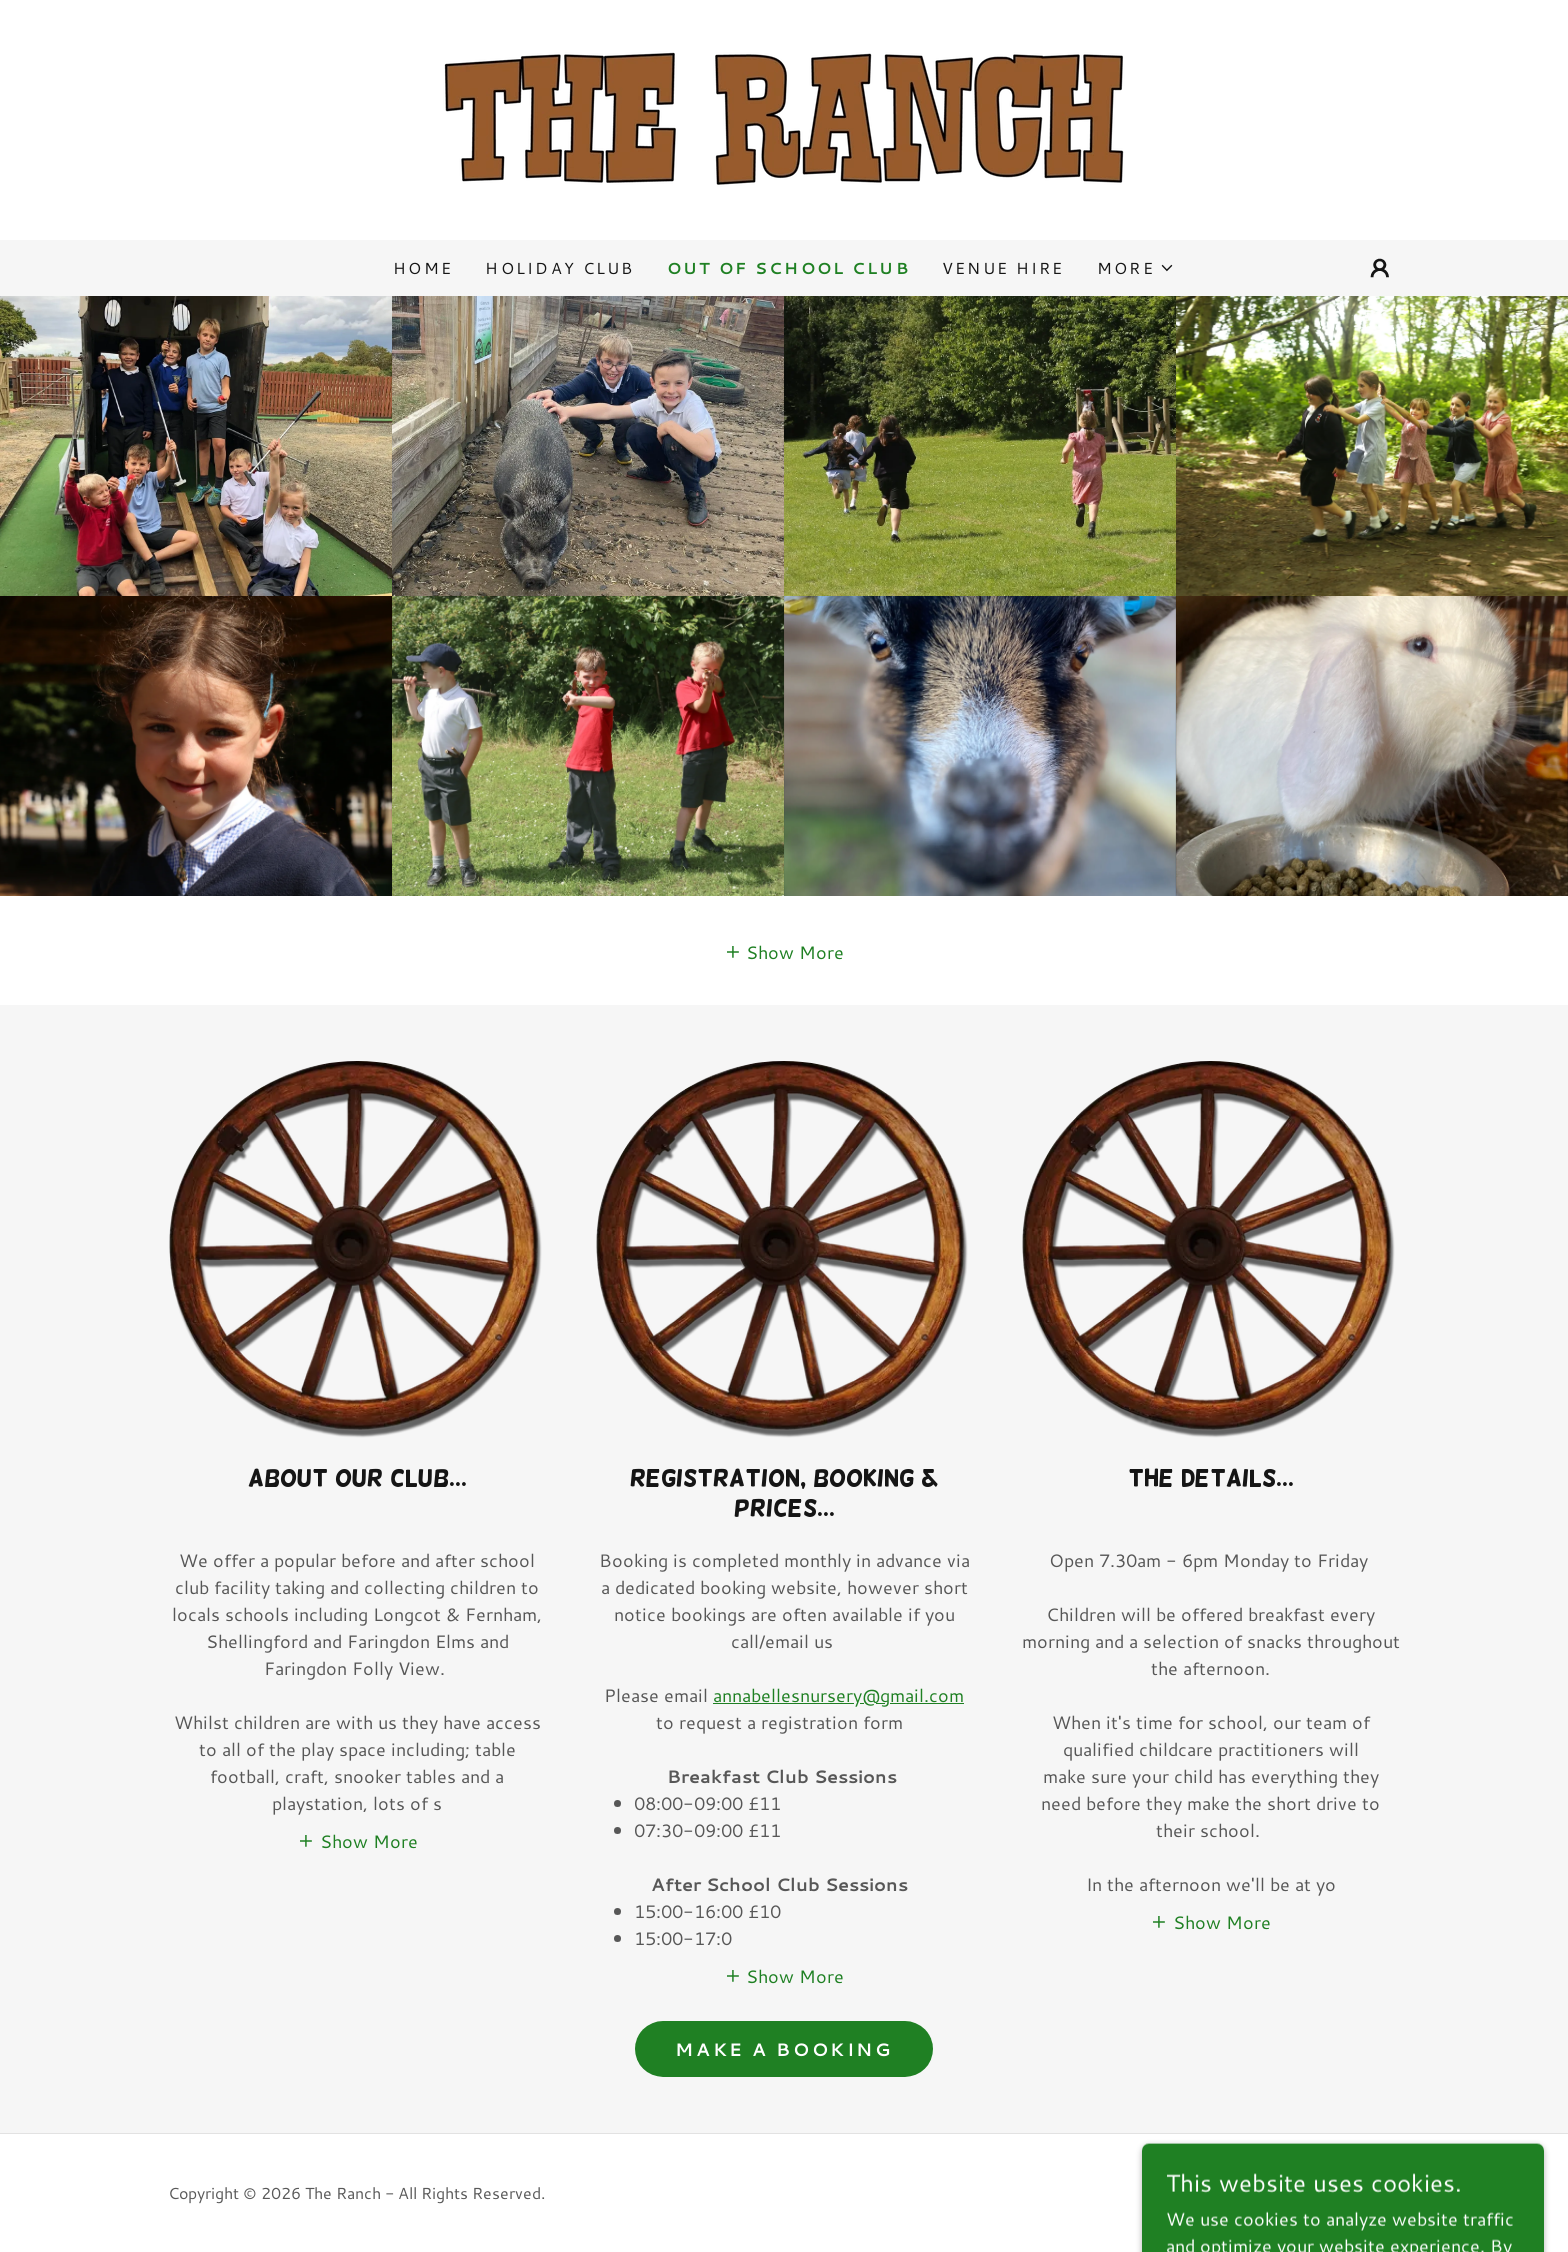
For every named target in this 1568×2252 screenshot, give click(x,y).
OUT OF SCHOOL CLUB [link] (788, 267)
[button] (1136, 268)
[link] (783, 117)
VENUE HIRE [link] (1003, 267)
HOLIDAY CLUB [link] (559, 267)
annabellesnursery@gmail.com (838, 1695)
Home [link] (423, 267)
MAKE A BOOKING (783, 2049)
